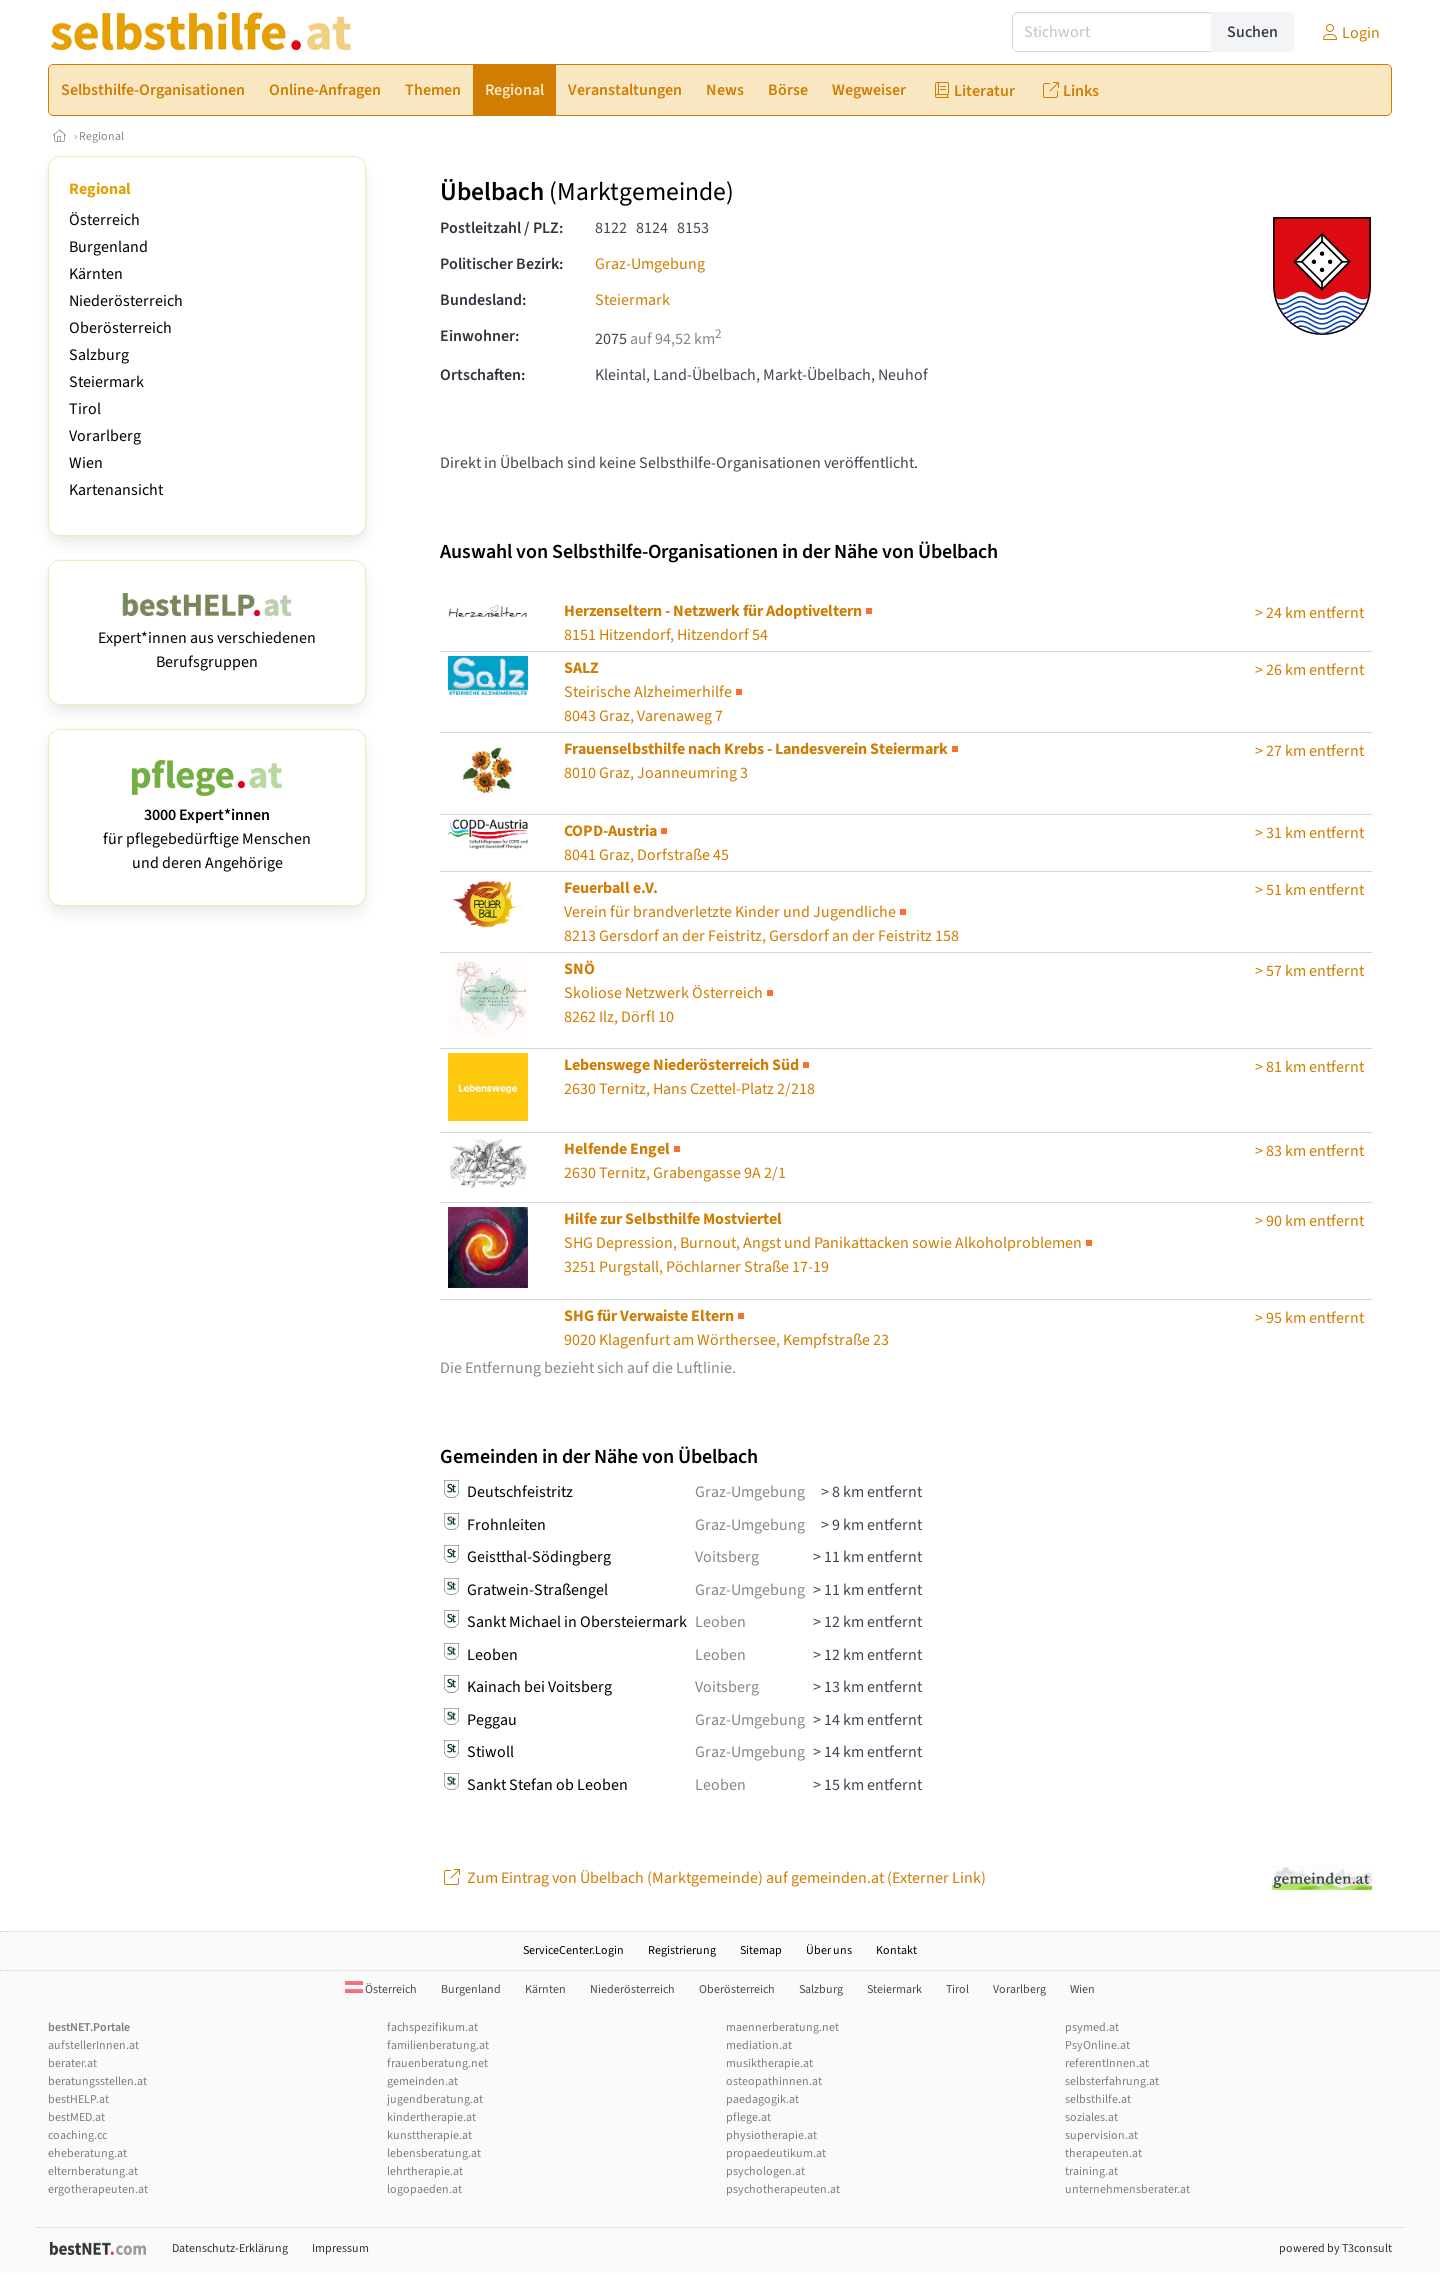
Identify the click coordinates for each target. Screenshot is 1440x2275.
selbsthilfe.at (1098, 2099)
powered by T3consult (1335, 2248)
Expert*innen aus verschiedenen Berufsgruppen (207, 638)
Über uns (829, 1950)
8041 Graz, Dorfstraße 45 (646, 843)
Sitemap (761, 1950)
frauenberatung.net (437, 2063)
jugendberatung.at (435, 2099)
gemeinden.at (422, 2081)
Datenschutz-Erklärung (230, 2248)
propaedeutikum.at (776, 2153)
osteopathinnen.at (774, 2081)
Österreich (104, 220)
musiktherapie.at (769, 2063)
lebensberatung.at (434, 2153)
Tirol (85, 409)
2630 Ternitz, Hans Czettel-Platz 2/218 (689, 1077)
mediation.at (759, 2045)
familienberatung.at (438, 2045)
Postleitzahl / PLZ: (501, 228)
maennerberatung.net (782, 2027)
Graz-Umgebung (650, 264)
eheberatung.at (87, 2153)
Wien (86, 463)
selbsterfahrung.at (1112, 2081)
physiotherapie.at (771, 2135)
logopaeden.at (424, 2189)
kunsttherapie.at (429, 2135)
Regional (101, 136)
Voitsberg (727, 1557)
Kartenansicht (116, 490)
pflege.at (748, 2117)
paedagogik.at (762, 2099)
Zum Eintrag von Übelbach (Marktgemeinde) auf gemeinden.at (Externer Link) (713, 1878)
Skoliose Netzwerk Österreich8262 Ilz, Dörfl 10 (670, 993)
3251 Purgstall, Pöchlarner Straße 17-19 (830, 1243)
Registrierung (682, 1950)
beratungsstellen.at (97, 2081)
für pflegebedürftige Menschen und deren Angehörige (207, 827)
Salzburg (99, 355)
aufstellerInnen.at (93, 2045)
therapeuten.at (1103, 2153)
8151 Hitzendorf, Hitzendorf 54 (720, 623)
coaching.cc (77, 2135)
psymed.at (1092, 2027)
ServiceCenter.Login (573, 1950)
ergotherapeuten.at (98, 2189)
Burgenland (108, 247)
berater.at (72, 2063)
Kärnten (96, 274)
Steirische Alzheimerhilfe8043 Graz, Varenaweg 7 (655, 692)
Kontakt (896, 1950)
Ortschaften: (482, 375)
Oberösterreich (120, 328)
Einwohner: (479, 336)
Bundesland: (483, 300)
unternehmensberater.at (1127, 2189)
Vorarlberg (105, 436)
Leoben (720, 1622)
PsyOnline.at (1097, 2045)
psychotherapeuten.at (783, 2189)
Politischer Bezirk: (501, 264)
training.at (1091, 2171)
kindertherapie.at (431, 2117)
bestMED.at (76, 2117)
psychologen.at (765, 2171)
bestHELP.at (78, 2099)
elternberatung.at (93, 2171)
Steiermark (106, 382)
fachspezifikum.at (432, 2027)
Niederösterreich (126, 301)
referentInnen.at (1107, 2063)
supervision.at (1101, 2135)
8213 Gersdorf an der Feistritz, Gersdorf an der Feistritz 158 (761, 912)
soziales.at (1091, 2117)
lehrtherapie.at (425, 2171)
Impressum (340, 2248)
